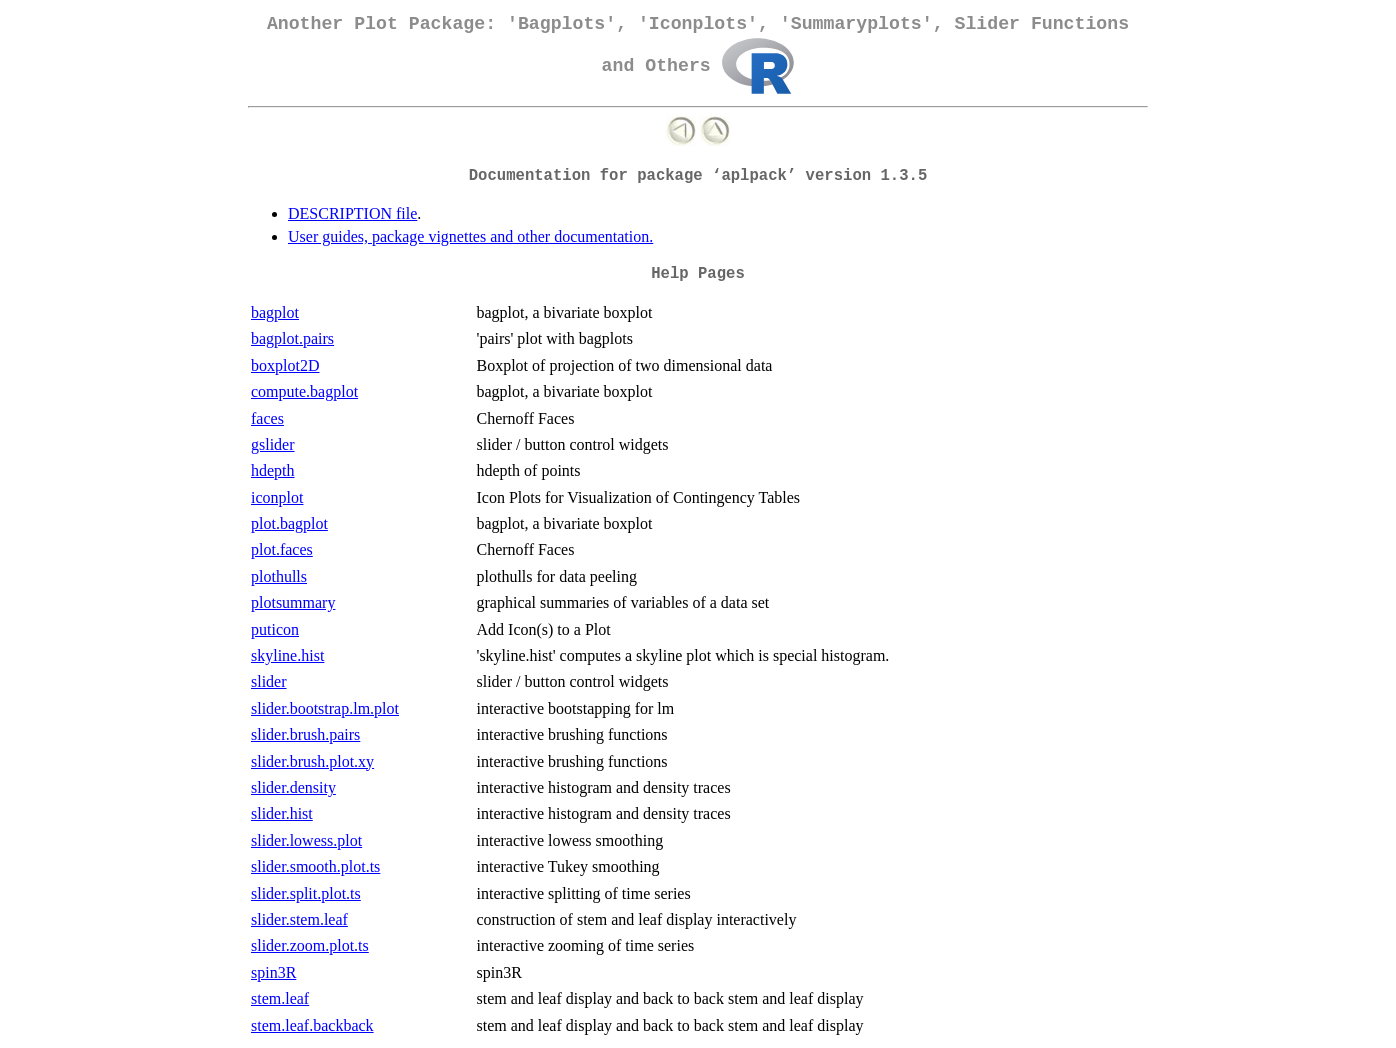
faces (267, 418)
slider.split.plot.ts (306, 893)
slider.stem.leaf (299, 919)
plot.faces (282, 549)
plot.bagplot (289, 523)
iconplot (277, 497)
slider (269, 681)
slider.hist (282, 813)
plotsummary (293, 602)
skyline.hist (287, 655)
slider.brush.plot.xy (312, 761)
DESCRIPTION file (352, 213)
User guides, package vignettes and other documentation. (470, 236)
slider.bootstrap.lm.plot (325, 708)
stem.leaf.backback (312, 1025)
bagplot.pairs (292, 338)
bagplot (275, 312)
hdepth (273, 470)
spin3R (273, 972)
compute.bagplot (304, 391)
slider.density (293, 787)
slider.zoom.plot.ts (310, 945)
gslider (273, 444)
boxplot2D (285, 365)
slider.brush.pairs (305, 734)
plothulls (279, 576)
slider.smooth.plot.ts (315, 866)
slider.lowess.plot (306, 840)
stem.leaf (280, 998)
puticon (275, 629)
